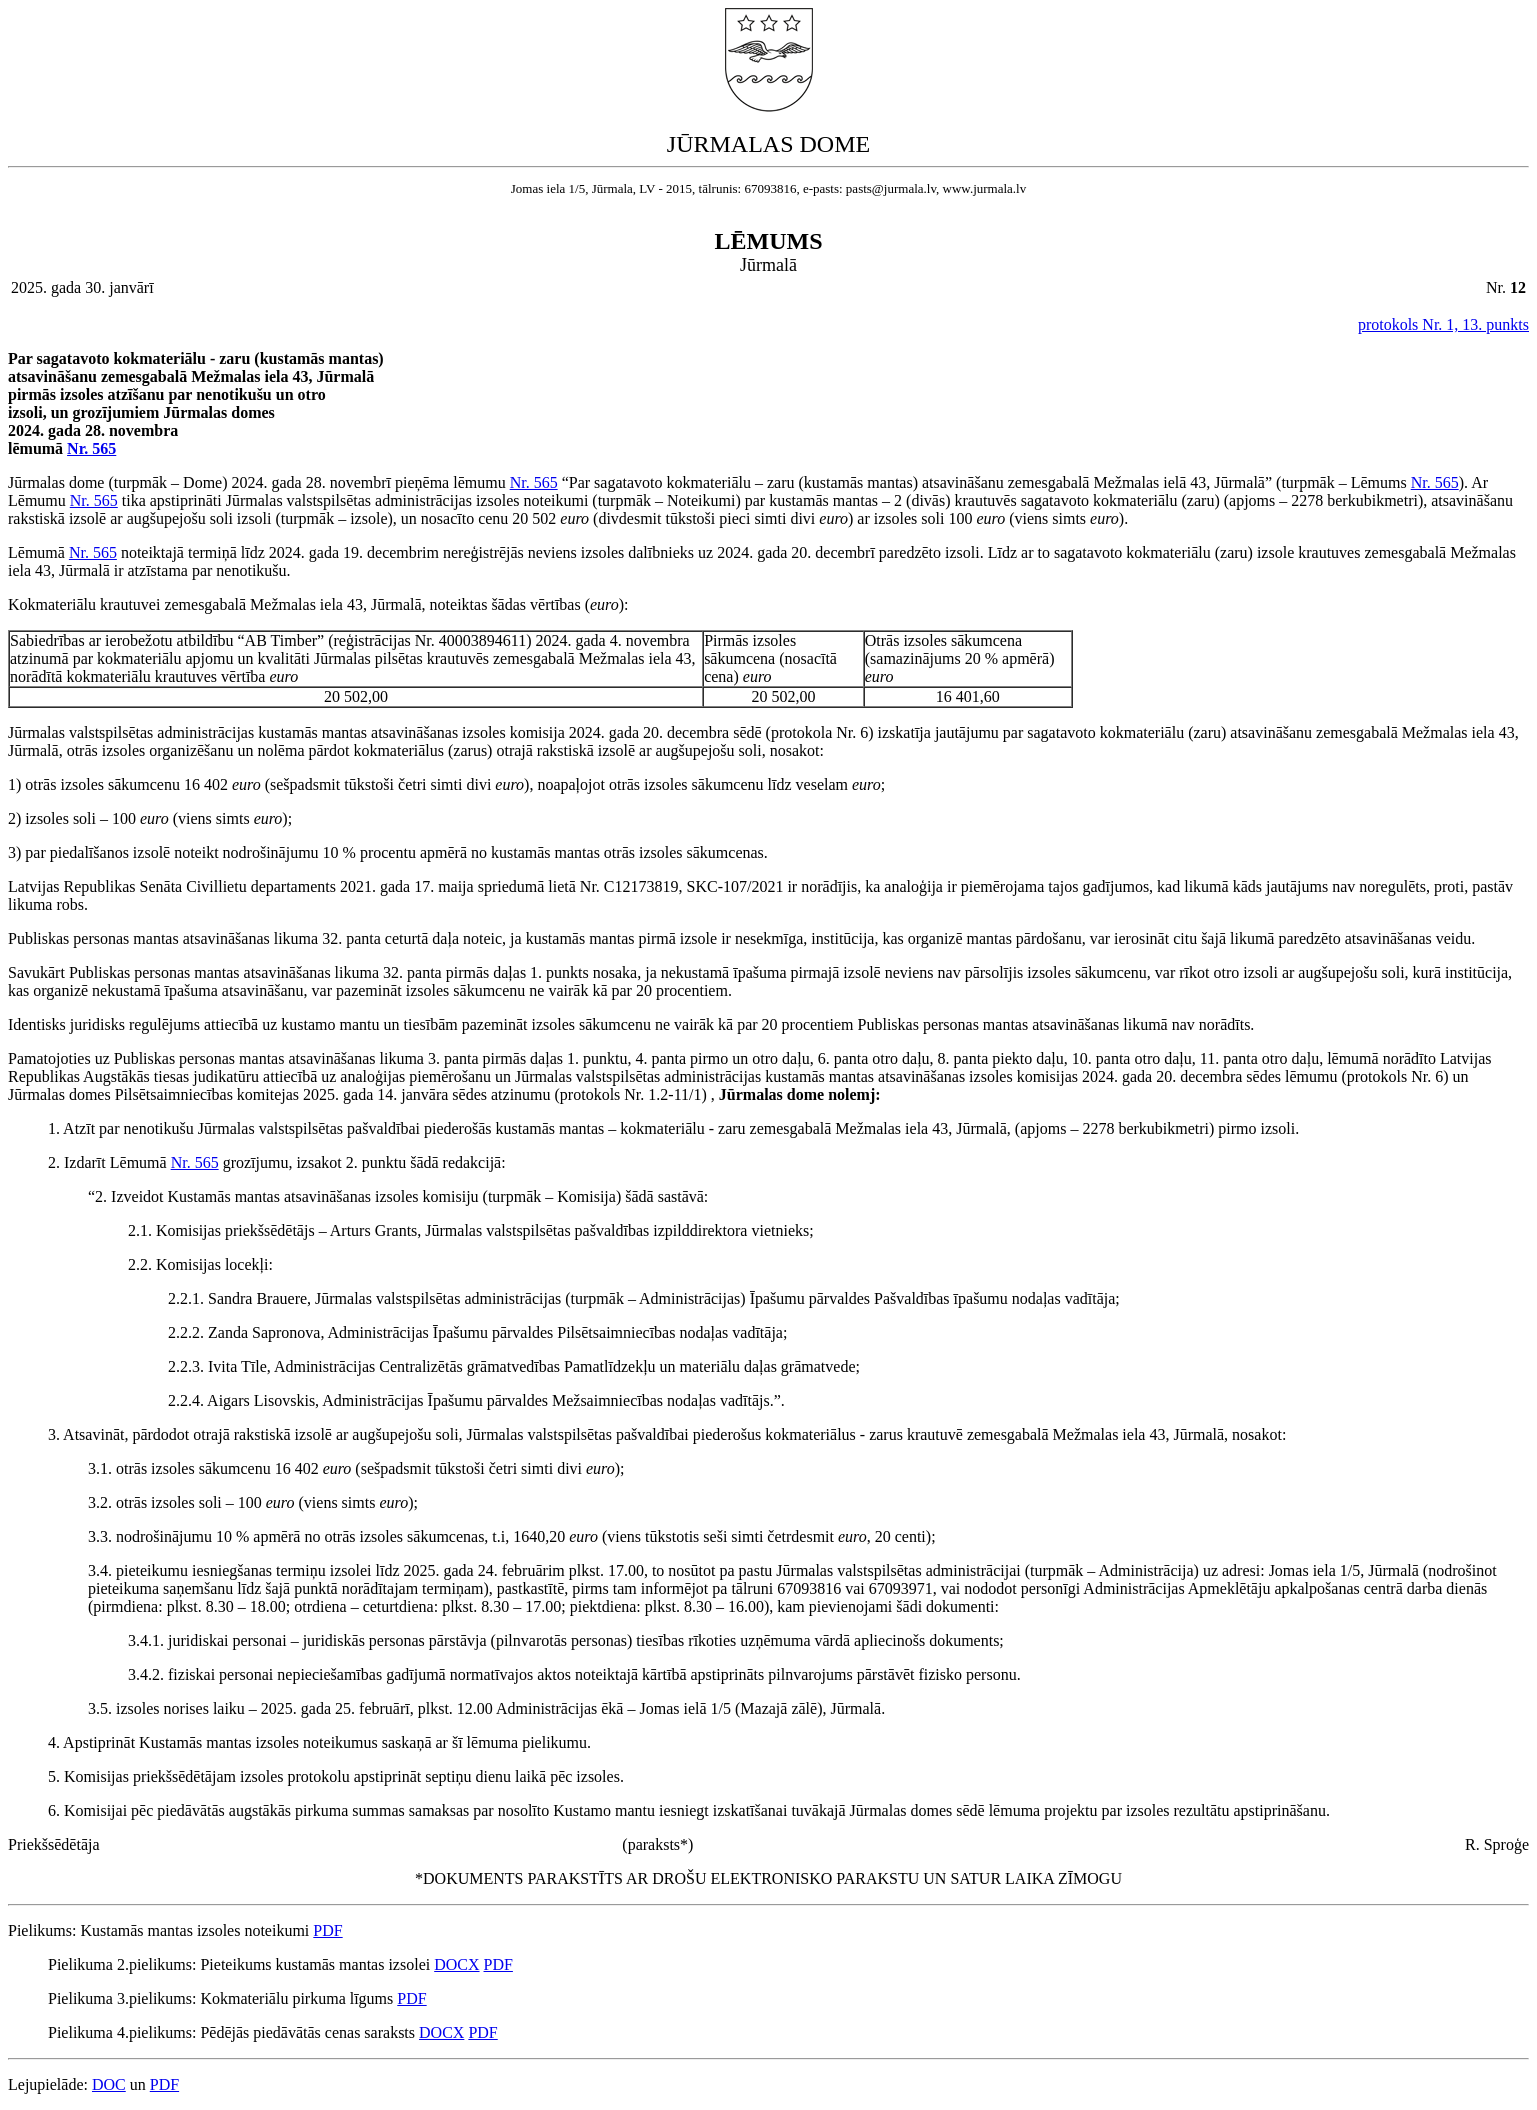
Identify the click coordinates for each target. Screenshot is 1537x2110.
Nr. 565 (91, 448)
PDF (327, 1930)
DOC (109, 2084)
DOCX (456, 1964)
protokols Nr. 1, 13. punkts (1443, 324)
